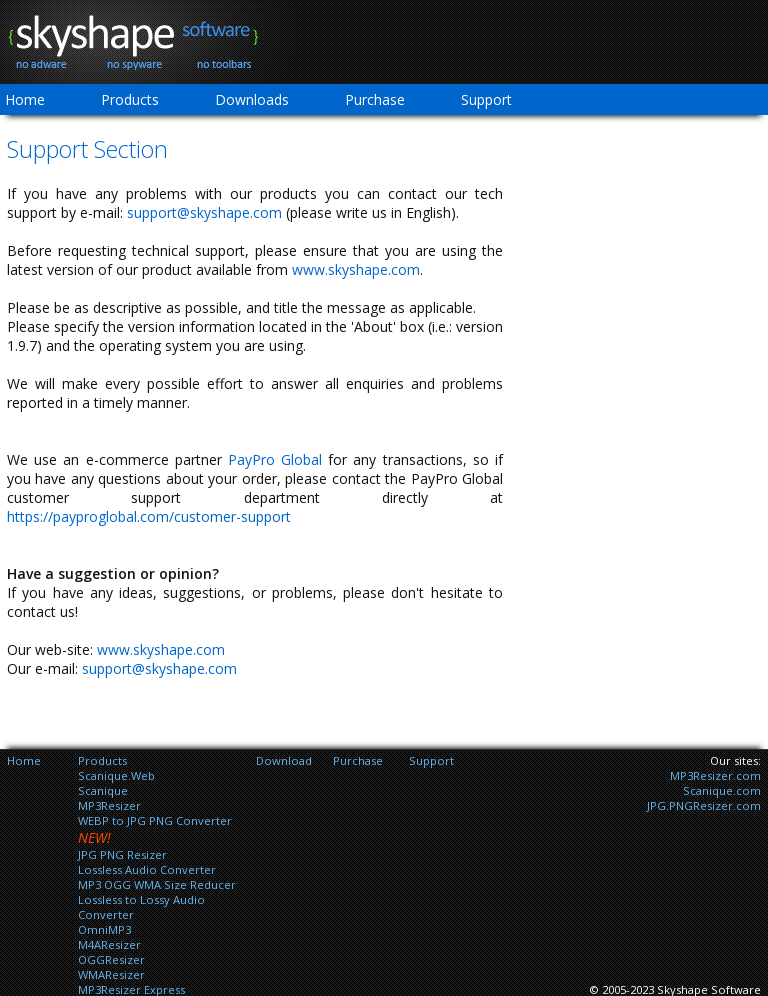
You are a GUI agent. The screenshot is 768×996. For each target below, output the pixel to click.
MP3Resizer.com (715, 775)
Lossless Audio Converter (147, 869)
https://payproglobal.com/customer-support (149, 516)
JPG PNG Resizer (122, 854)
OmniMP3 (104, 929)
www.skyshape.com (356, 269)
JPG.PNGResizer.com (704, 805)
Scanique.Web (116, 775)
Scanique (103, 790)
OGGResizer (111, 959)
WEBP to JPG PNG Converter (155, 820)
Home (24, 760)
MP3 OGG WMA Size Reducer (157, 884)
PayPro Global (275, 459)
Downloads (252, 99)
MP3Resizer (109, 805)
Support (486, 99)
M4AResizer (109, 944)
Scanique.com (722, 790)
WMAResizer (111, 974)
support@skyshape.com (204, 212)
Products (130, 99)
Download (284, 760)
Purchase (375, 99)
